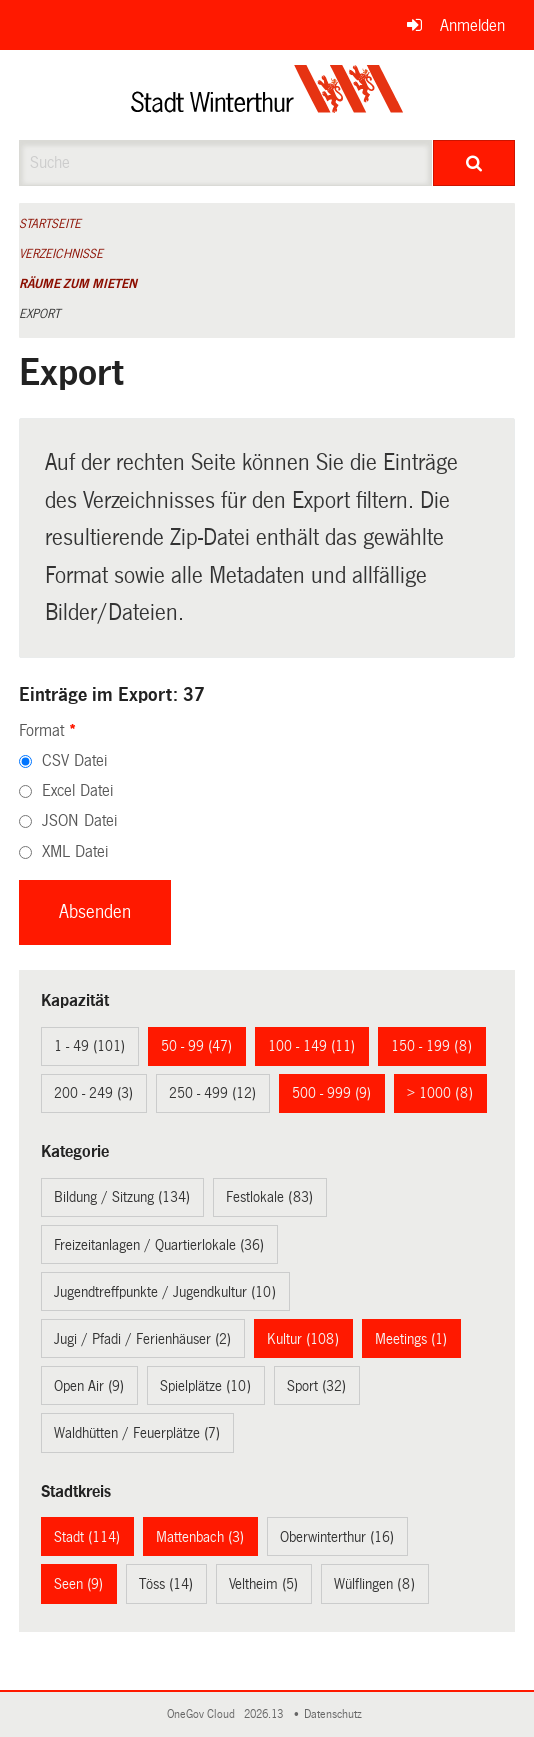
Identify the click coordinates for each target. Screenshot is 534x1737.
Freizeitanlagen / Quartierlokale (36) (159, 1245)
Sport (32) (316, 1386)
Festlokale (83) (269, 1197)
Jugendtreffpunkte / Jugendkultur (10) (165, 1292)
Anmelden (472, 25)
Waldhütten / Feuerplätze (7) (137, 1433)
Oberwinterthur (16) (337, 1537)
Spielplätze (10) (205, 1386)
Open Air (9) (89, 1386)
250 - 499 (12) (212, 1093)
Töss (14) (166, 1584)
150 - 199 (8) (431, 1046)
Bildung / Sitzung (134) (122, 1197)
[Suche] (474, 163)
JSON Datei (79, 820)
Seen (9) (78, 1584)
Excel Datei (77, 790)
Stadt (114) (87, 1537)
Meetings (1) (411, 1339)
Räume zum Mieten (78, 284)
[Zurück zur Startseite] (267, 95)
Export (39, 314)
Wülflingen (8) (374, 1584)
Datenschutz (336, 1714)
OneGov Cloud (204, 1714)
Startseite (50, 224)
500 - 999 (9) (331, 1093)
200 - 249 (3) (93, 1093)
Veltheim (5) (263, 1584)
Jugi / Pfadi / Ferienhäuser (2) (142, 1339)
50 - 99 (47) (196, 1046)
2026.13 (265, 1714)
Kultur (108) (303, 1339)
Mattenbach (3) (200, 1537)
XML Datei (75, 851)
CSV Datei (74, 760)
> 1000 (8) (440, 1093)
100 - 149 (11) (311, 1046)
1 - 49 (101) (89, 1046)
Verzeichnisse (61, 254)
